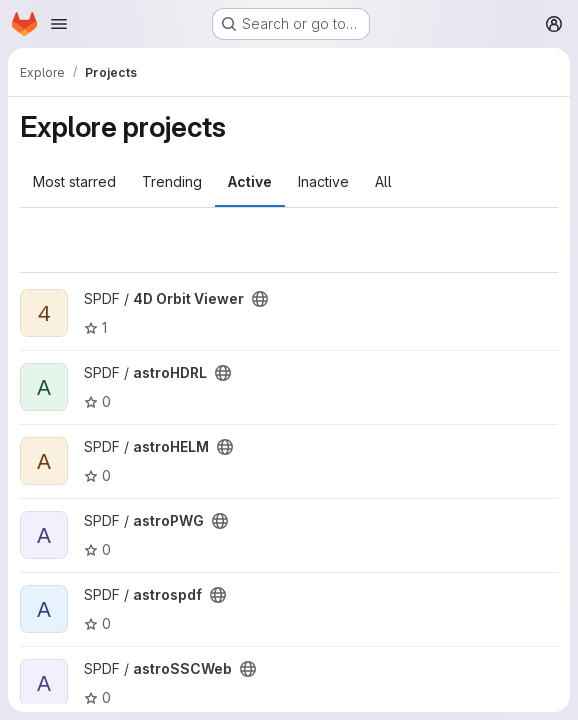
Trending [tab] (172, 181)
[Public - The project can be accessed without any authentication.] (260, 299)
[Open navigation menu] (59, 24)
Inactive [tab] (323, 181)
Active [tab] (250, 181)
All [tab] (383, 181)
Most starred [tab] (74, 181)
